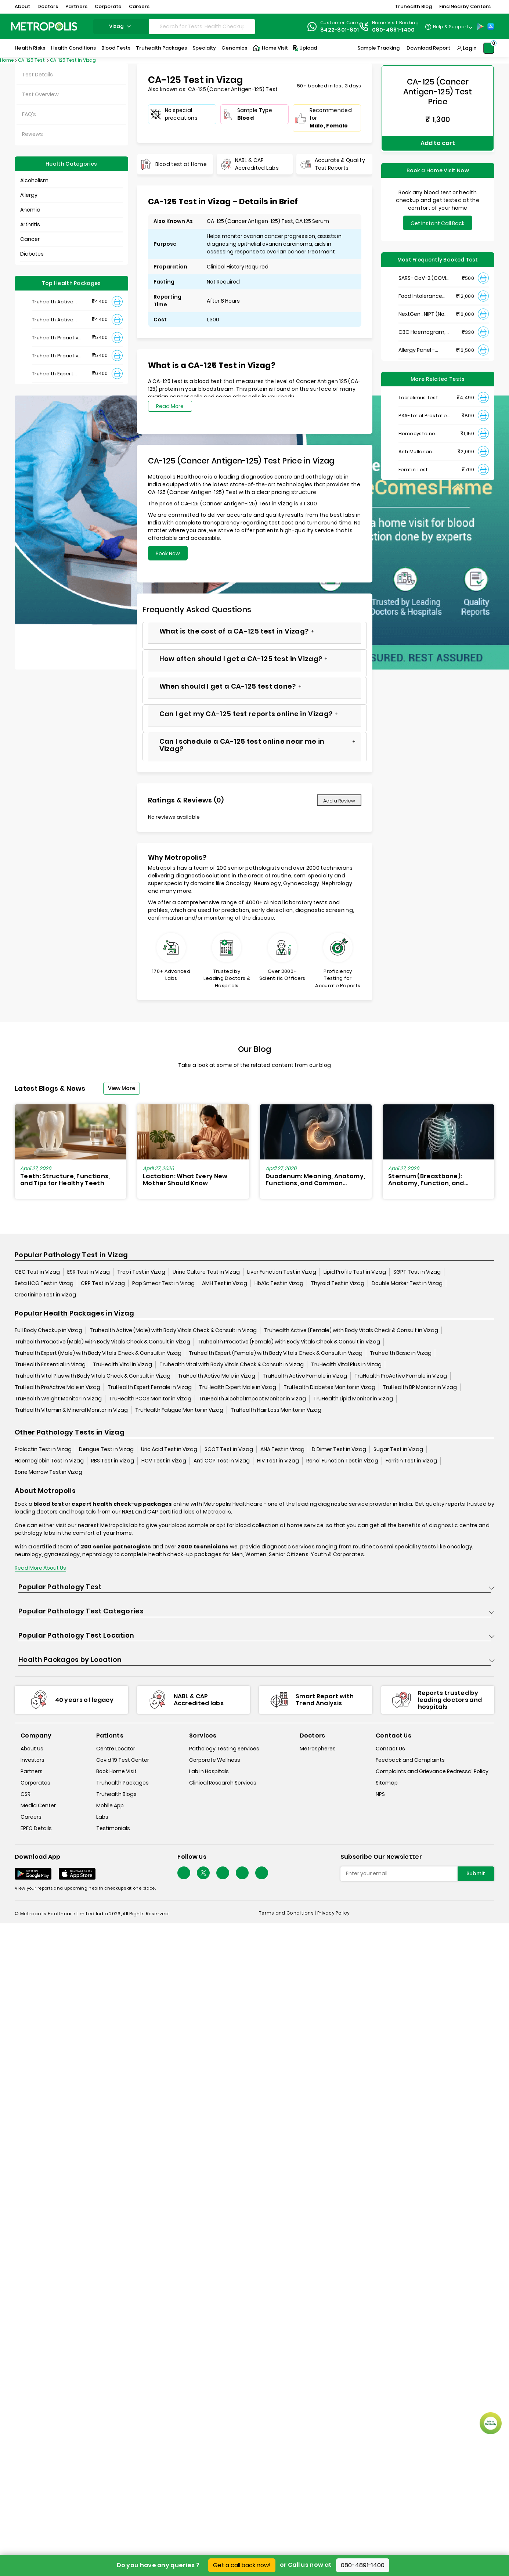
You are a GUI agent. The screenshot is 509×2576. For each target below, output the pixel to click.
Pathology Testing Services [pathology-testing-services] (224, 1749)
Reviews (32, 134)
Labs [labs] (102, 1817)
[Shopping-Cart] (488, 48)
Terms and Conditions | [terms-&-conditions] (288, 1913)
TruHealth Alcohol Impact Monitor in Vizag (252, 1398)
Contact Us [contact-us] (390, 1749)
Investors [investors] (32, 1760)
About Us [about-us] (32, 1749)
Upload (304, 48)
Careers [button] (139, 6)
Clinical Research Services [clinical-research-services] (222, 1783)
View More (121, 1088)
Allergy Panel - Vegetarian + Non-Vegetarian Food (422, 337)
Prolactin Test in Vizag (43, 1449)
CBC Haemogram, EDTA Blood (421, 319)
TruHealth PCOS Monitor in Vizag (150, 1398)
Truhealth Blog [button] (413, 6)
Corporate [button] (108, 6)
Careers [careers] (31, 1817)
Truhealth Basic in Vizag (401, 1353)
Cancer (30, 239)
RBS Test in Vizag (112, 1460)
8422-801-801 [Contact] (339, 29)
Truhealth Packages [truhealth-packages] (122, 1783)
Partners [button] (76, 6)
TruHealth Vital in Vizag (122, 1364)
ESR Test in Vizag (88, 1272)
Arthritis (30, 224)
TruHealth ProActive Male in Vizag (57, 1387)
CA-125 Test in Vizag (73, 60)
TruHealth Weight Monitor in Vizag (58, 1398)
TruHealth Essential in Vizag (50, 1364)
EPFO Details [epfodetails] (36, 1828)
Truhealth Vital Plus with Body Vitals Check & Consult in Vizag (92, 1375)
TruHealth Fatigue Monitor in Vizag (179, 1410)
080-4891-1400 (363, 2565)
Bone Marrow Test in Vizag (48, 1472)
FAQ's (29, 114)
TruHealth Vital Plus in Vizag (346, 1364)
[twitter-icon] (203, 1872)
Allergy (28, 195)
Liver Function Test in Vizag (281, 1272)
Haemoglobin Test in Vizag (49, 1460)
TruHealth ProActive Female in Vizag (400, 1375)
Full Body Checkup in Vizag (48, 1330)
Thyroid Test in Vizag (337, 1283)
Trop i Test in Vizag (141, 1272)
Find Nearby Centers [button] (465, 6)
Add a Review (339, 800)
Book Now (168, 553)
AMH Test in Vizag (224, 1283)
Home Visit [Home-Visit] (270, 48)
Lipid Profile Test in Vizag (355, 1272)
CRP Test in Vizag (103, 1283)
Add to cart (437, 131)
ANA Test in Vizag (282, 1449)
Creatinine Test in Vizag (45, 1294)
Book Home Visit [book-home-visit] (116, 1771)
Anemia (30, 209)
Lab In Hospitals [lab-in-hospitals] (209, 1771)
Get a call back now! (242, 2565)
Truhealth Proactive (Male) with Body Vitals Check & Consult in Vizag (102, 1341)
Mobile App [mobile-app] (110, 1806)
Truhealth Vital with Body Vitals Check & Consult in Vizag (231, 1364)
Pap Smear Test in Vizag (163, 1283)
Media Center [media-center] (38, 1806)
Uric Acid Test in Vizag (169, 1449)
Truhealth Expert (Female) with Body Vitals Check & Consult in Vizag (275, 1353)
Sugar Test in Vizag (398, 1449)
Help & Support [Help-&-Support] (451, 27)
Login (470, 48)
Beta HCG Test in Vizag (44, 1283)
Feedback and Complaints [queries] (410, 1760)
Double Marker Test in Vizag (407, 1283)
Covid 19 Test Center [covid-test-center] (122, 1760)
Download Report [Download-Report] (428, 47)
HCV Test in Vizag (163, 1460)
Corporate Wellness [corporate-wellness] (214, 1760)
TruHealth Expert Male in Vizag (237, 1387)
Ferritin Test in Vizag (411, 1460)
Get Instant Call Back (438, 210)
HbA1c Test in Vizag (278, 1283)
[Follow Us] (183, 1872)
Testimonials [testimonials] (113, 1828)
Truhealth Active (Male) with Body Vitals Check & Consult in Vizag (173, 1330)
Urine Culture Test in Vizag (206, 1272)
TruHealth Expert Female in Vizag (150, 1387)
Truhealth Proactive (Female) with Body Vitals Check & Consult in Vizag (289, 1341)
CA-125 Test (32, 60)
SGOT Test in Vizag (229, 1449)
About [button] (22, 6)
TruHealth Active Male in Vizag (216, 1375)
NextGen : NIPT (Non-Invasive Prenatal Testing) (424, 301)
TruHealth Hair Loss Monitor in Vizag (276, 1410)
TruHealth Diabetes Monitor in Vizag (329, 1387)
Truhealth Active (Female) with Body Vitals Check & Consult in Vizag (351, 1330)
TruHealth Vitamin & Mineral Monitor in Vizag (71, 1410)
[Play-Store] (480, 26)
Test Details (37, 74)
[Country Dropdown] (448, 26)
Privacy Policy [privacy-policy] (333, 1913)
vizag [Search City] (121, 26)
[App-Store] (490, 26)
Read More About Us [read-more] (40, 1568)
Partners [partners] (32, 1771)
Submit (475, 1873)
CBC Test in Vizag (37, 1272)
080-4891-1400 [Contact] (393, 29)
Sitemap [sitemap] (387, 1783)
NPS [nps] (380, 1794)
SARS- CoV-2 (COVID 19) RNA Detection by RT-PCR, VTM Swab (424, 265)
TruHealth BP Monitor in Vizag (420, 1387)
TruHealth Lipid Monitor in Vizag (353, 1398)
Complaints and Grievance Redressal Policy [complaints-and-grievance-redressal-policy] (432, 1771)
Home (7, 60)
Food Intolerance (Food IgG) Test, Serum (420, 283)
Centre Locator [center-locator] (115, 1749)
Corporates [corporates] (35, 1783)
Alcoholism (34, 180)
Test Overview (40, 94)
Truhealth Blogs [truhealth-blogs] (116, 1794)
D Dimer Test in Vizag (339, 1449)
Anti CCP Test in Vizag (222, 1460)
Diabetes (32, 253)
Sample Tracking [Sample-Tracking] (378, 47)
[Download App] (33, 1873)
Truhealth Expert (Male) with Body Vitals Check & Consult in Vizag (98, 1353)
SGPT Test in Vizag (417, 1272)
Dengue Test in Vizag (106, 1449)
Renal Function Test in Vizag (342, 1460)
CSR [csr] (25, 1794)
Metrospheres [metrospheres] (318, 1749)
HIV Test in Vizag (278, 1460)
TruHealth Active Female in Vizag (305, 1375)
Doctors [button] (47, 6)
